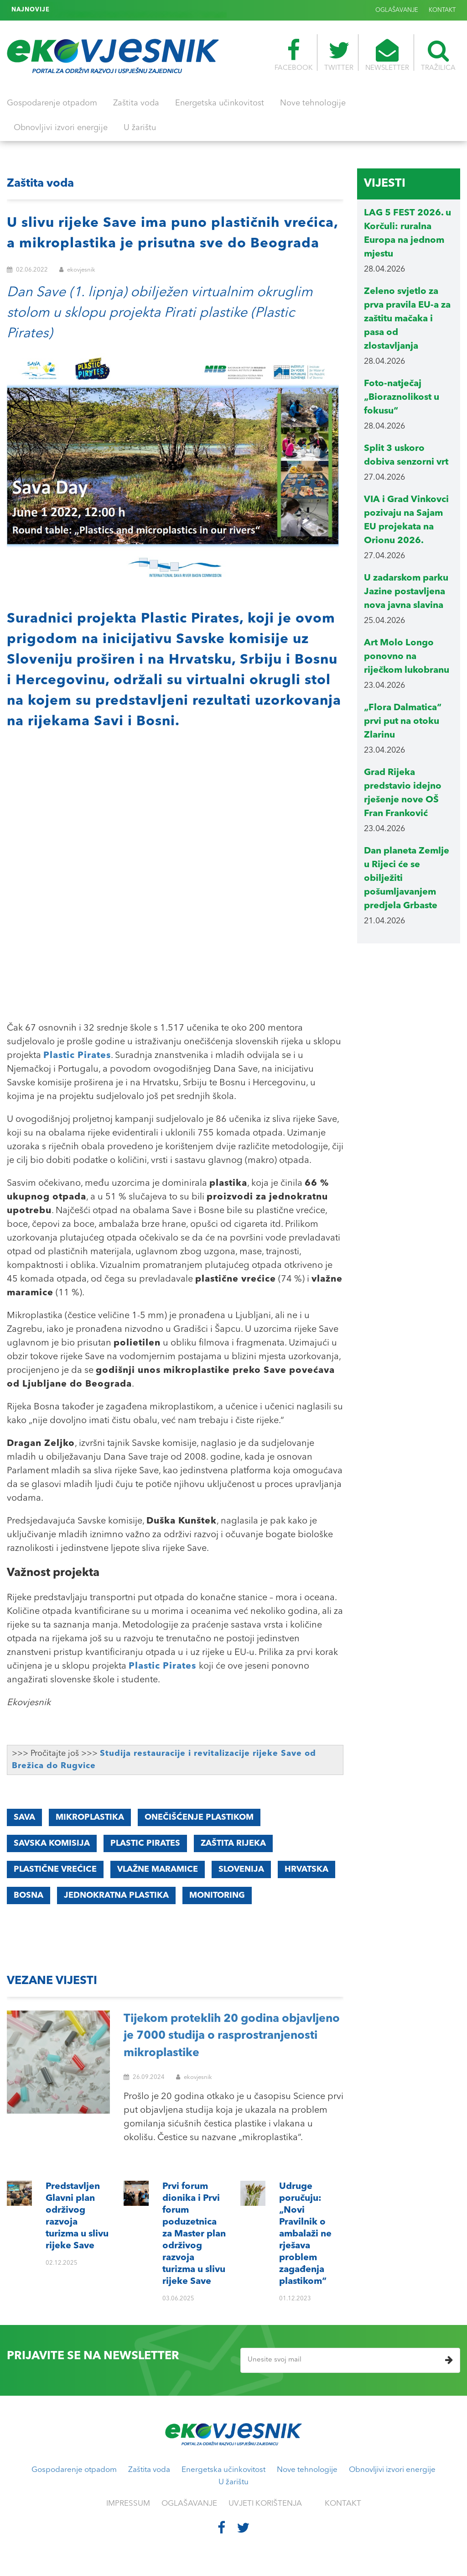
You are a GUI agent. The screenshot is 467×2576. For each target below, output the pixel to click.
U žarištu (140, 128)
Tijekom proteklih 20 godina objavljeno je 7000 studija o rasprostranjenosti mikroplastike (232, 2036)
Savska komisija (52, 1843)
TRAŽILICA (438, 55)
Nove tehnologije (313, 103)
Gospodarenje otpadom (52, 103)
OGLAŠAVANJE (396, 10)
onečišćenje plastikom (199, 1817)
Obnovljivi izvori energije (61, 128)
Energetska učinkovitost (219, 103)
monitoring (217, 1895)
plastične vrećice (55, 1869)
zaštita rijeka (233, 1843)
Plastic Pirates (77, 1055)
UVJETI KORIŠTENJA (265, 2504)
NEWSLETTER (387, 55)
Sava (24, 1817)
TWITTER (338, 55)
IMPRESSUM (128, 2504)
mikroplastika (90, 1817)
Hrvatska (306, 1869)
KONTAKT (442, 10)
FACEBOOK (293, 55)
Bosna (28, 1895)
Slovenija (241, 1869)
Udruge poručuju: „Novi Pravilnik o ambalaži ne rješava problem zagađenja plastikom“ (180, 10)
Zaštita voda (136, 103)
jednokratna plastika (116, 1895)
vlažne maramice (157, 1869)
